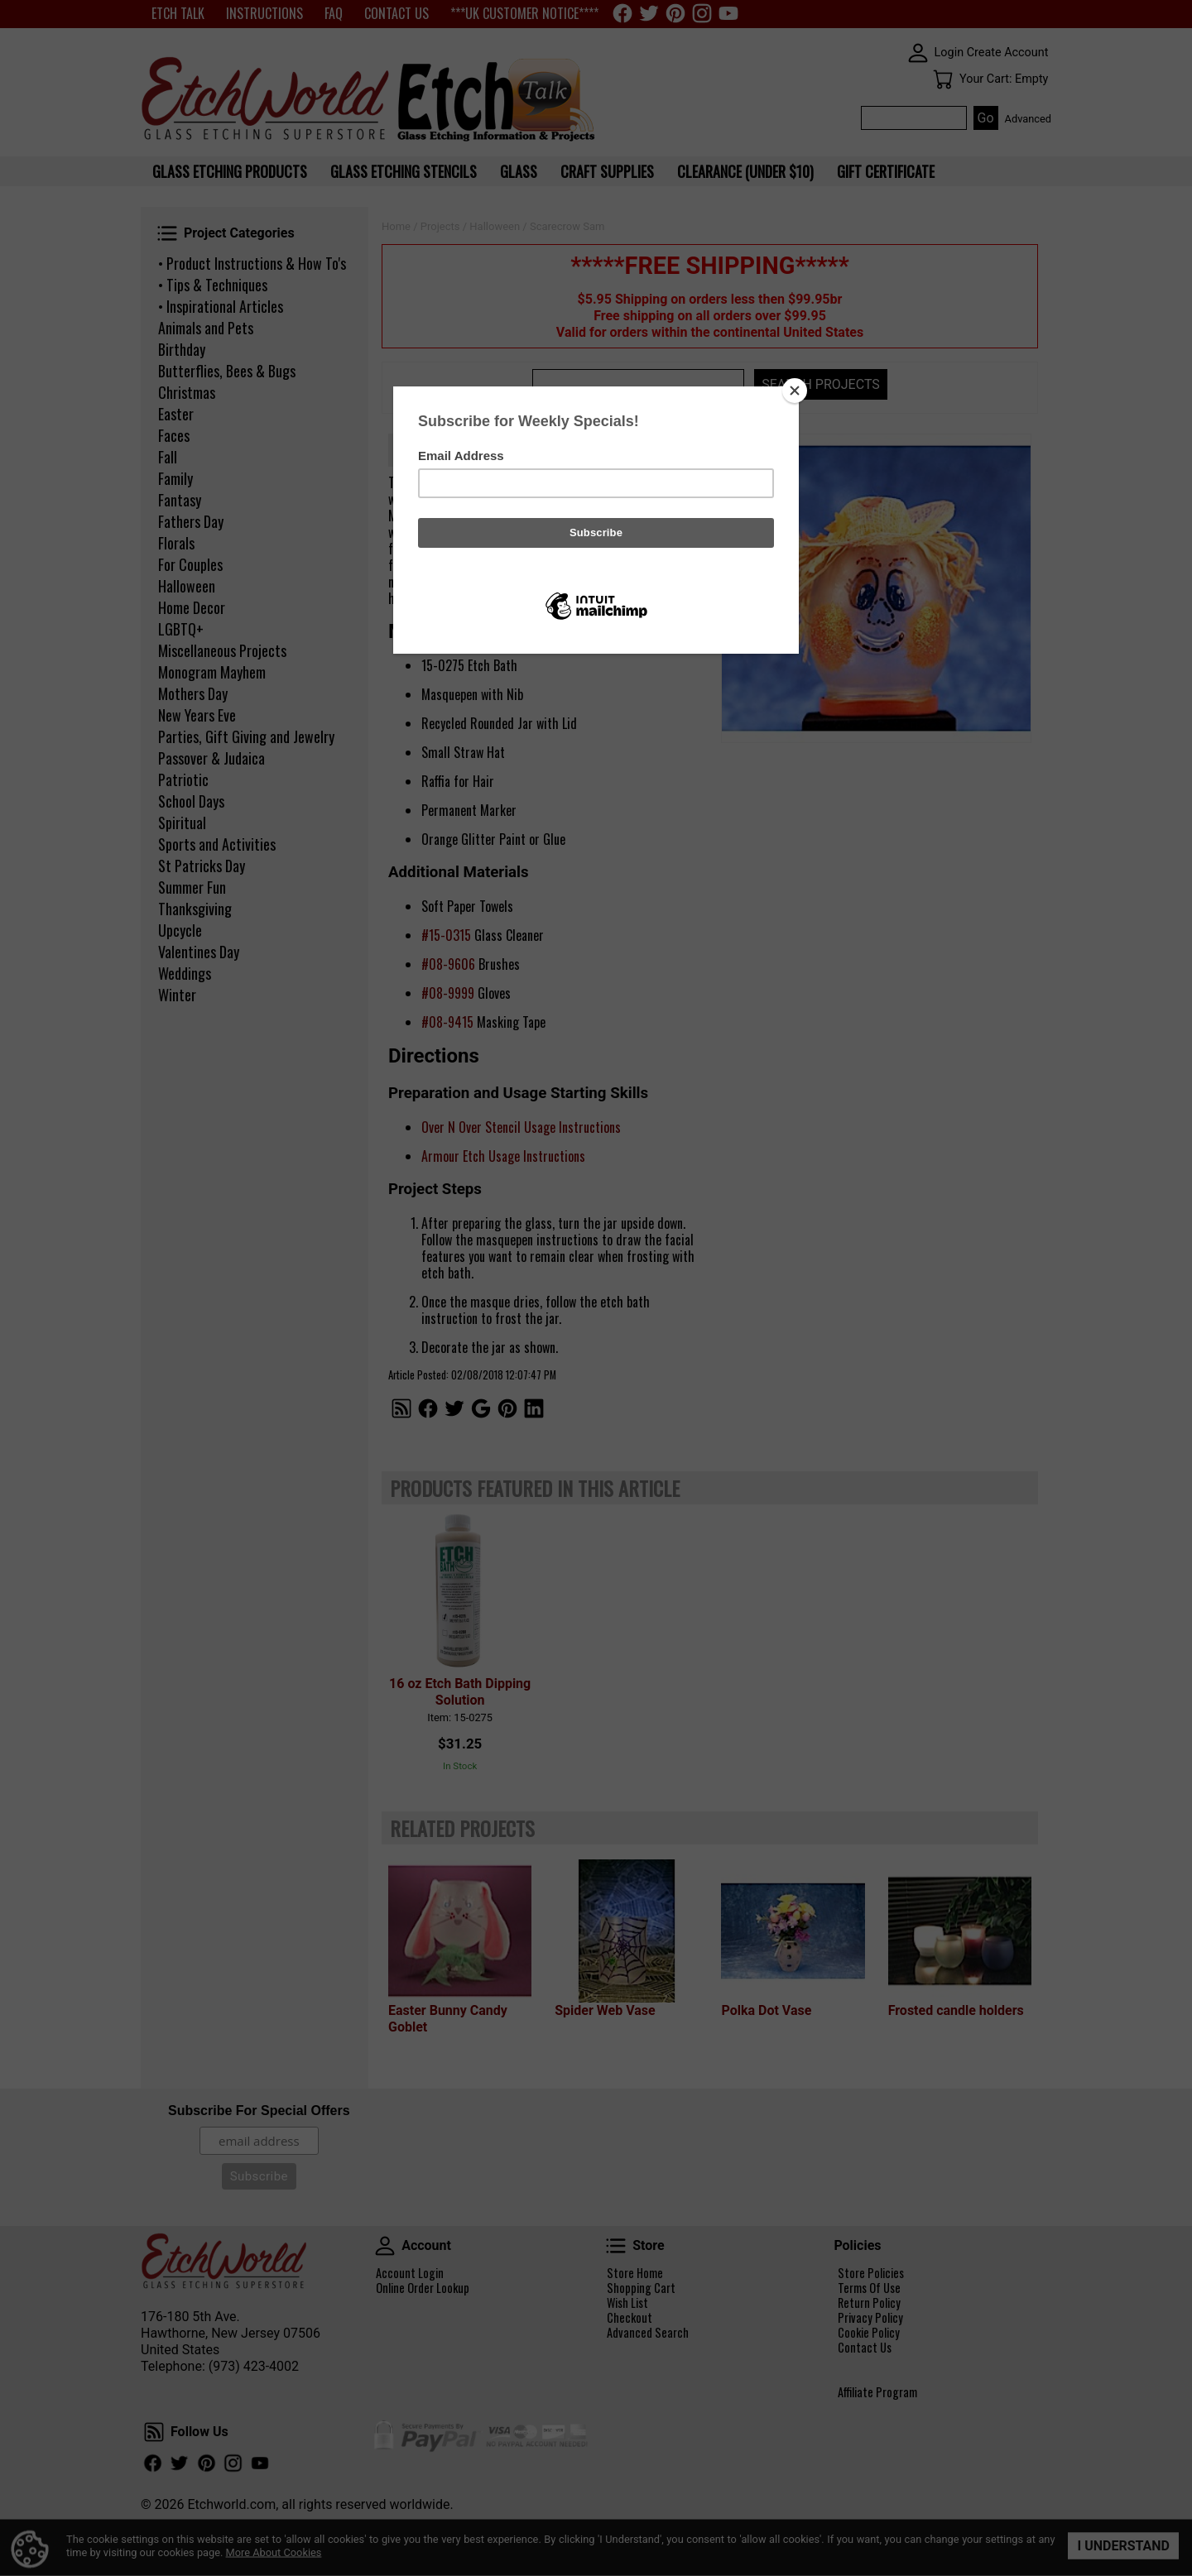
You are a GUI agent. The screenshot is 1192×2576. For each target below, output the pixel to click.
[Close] (794, 390)
